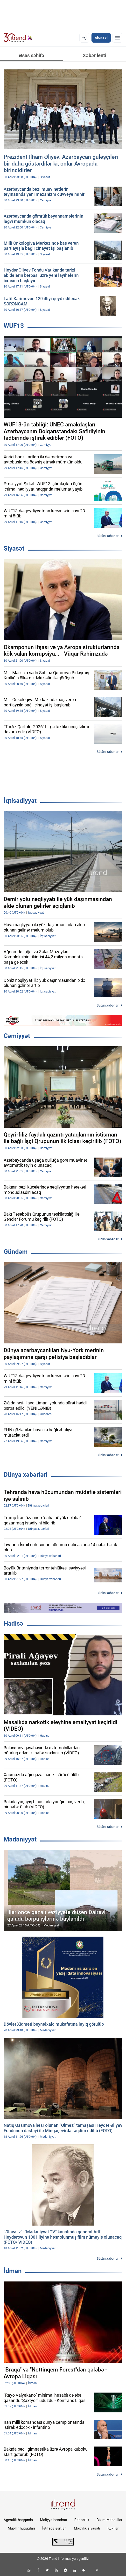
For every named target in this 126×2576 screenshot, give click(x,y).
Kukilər (113, 2528)
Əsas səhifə (31, 55)
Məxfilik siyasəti (87, 2528)
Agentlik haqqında (18, 2520)
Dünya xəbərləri (26, 1474)
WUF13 (14, 325)
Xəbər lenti (94, 55)
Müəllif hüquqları (21, 2528)
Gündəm (16, 1251)
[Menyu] (117, 38)
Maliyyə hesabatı (53, 2520)
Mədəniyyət (20, 1839)
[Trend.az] (18, 37)
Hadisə (13, 1623)
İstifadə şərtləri (54, 2528)
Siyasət (14, 548)
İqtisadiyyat (20, 800)
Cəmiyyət (17, 1035)
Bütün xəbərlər (108, 536)
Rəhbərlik (81, 2520)
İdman (13, 2270)
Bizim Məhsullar (109, 2520)
